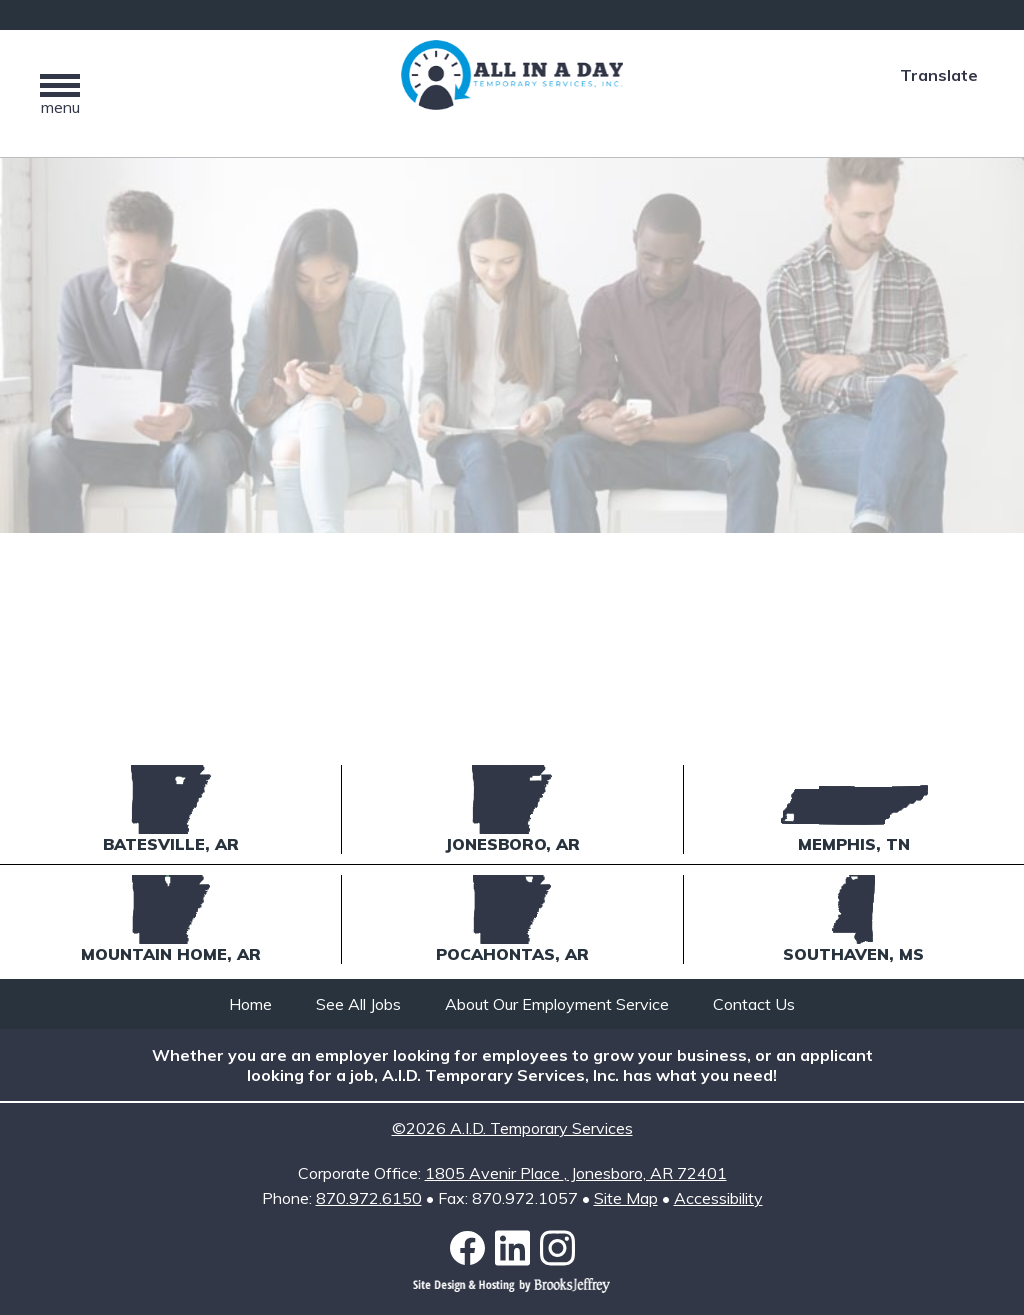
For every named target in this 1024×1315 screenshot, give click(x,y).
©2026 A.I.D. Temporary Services (512, 1128)
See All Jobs (358, 1004)
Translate (939, 75)
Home (250, 1004)
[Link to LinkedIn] (517, 1248)
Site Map (626, 1198)
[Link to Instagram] (557, 1248)
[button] (60, 93)
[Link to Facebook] (472, 1248)
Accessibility (718, 1198)
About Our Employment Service (557, 1004)
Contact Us (754, 1004)
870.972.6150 (369, 1198)
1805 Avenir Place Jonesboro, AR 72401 (576, 1173)
